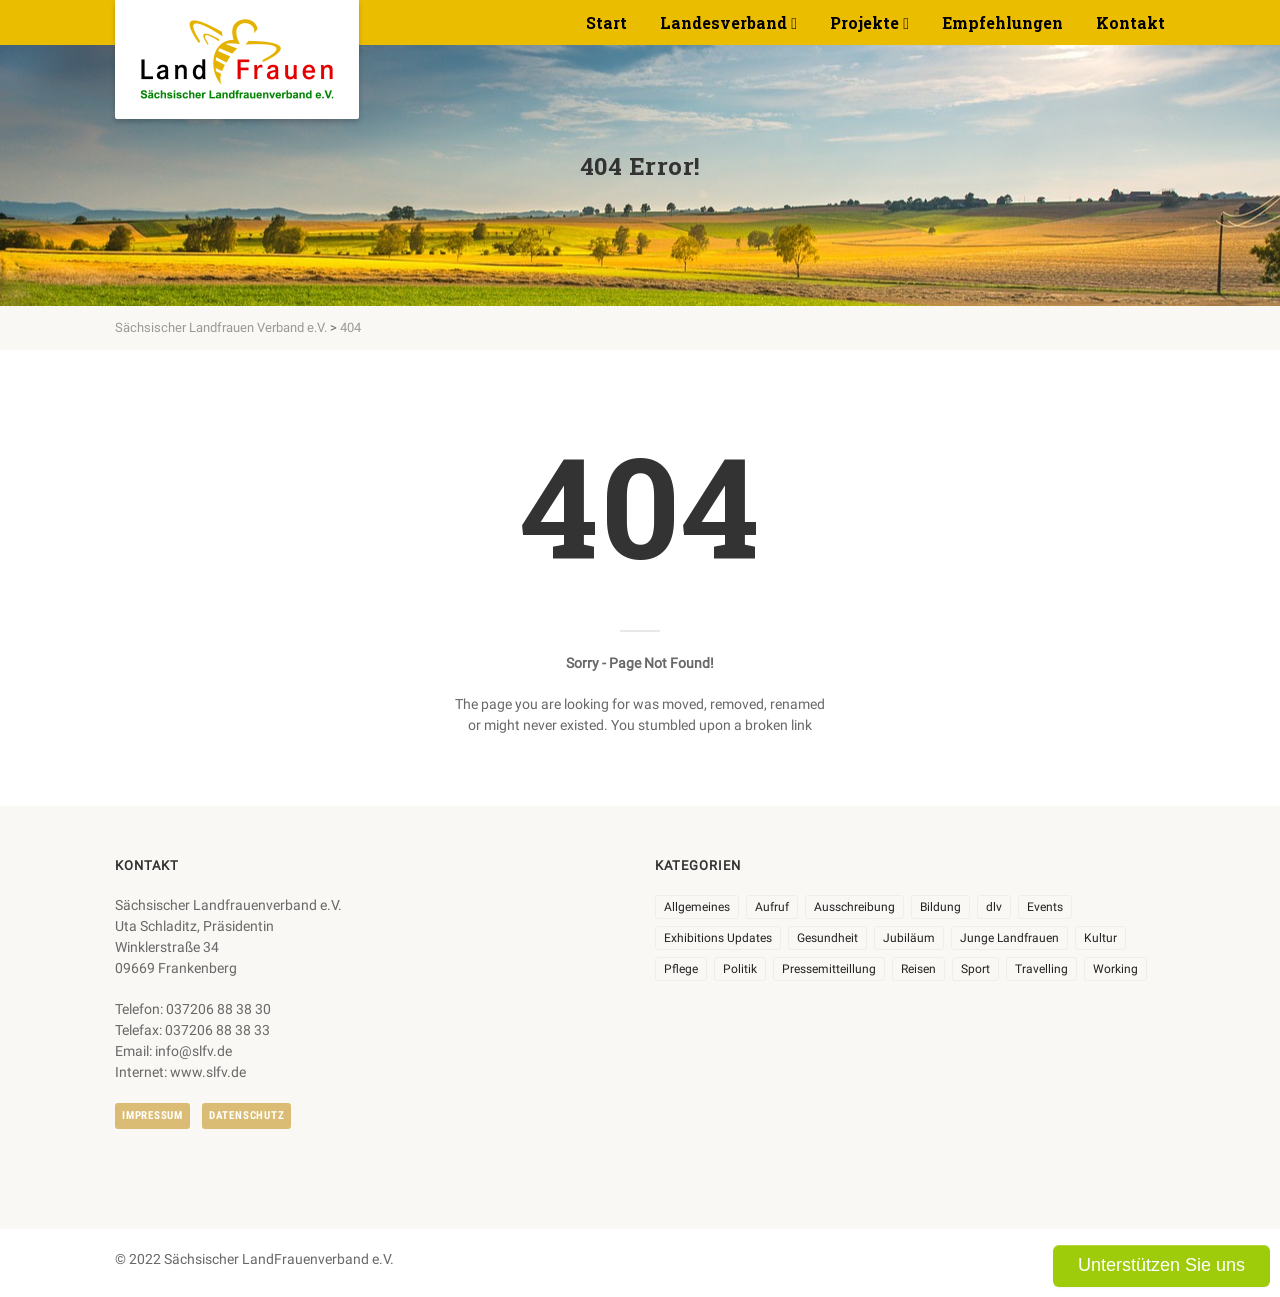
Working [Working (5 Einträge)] (1115, 969)
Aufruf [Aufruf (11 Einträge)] (772, 907)
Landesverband (723, 22)
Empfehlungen (1002, 22)
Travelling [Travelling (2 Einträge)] (1041, 969)
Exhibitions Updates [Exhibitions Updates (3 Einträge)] (718, 938)
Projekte (864, 22)
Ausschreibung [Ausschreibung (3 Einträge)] (854, 907)
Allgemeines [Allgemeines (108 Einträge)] (697, 907)
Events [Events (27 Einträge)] (1045, 907)
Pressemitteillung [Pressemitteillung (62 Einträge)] (829, 969)
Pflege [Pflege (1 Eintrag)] (681, 969)
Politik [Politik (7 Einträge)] (740, 969)
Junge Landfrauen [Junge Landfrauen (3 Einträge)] (1009, 938)
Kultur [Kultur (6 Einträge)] (1100, 938)
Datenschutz (246, 1115)
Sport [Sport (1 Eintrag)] (975, 969)
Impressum (152, 1115)
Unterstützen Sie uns (1161, 1265)
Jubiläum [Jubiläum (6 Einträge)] (909, 938)
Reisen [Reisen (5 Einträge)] (918, 969)
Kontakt (1130, 22)
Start (606, 22)
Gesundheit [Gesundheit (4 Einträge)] (827, 938)
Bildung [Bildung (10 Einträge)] (940, 907)
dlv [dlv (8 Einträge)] (994, 907)
